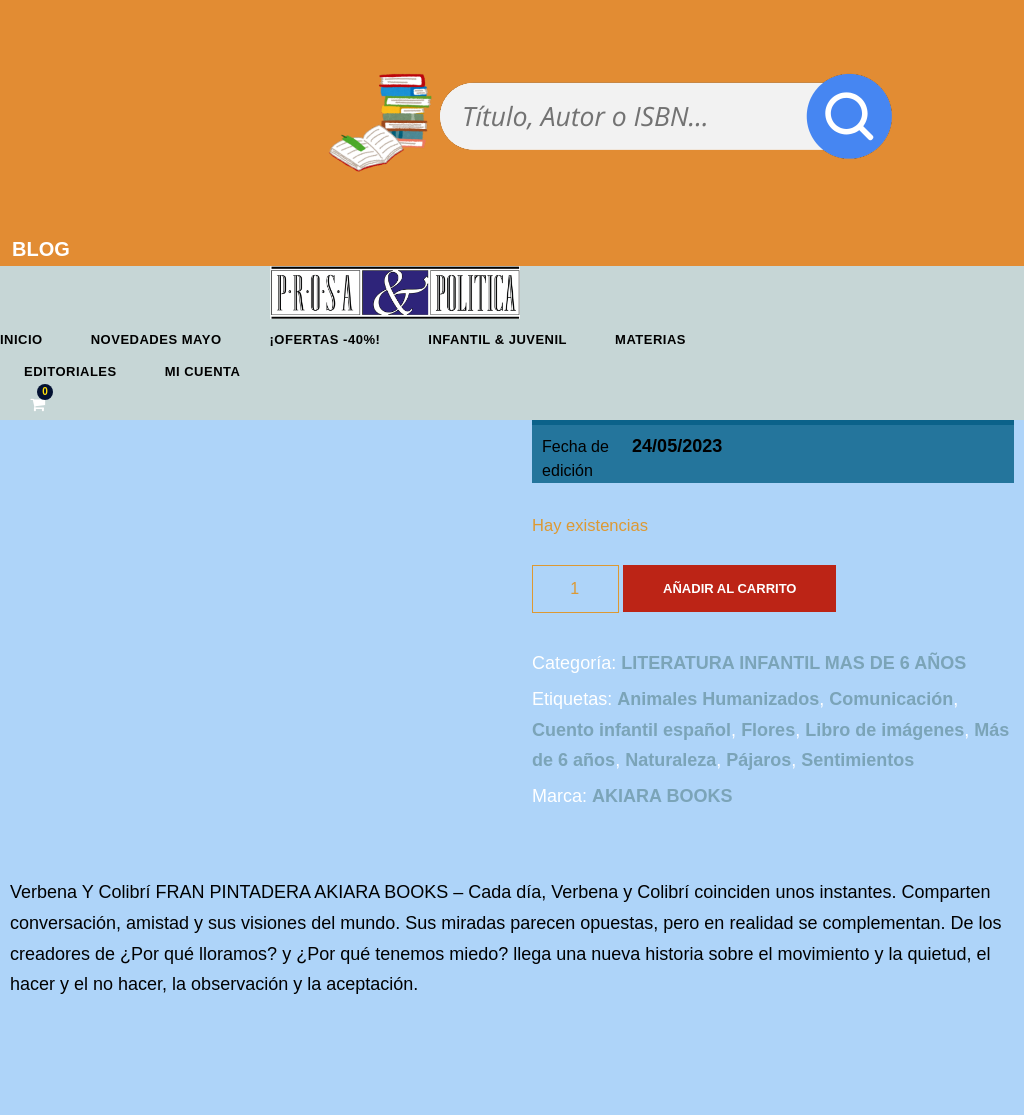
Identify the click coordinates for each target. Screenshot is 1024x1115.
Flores (768, 730)
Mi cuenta (203, 371)
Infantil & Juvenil (497, 339)
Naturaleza (670, 760)
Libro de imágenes (884, 730)
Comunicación (891, 699)
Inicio (21, 339)
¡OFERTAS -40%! (325, 339)
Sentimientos (857, 760)
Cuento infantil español (631, 730)
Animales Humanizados (718, 699)
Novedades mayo (156, 339)
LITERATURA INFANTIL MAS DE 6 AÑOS (793, 663)
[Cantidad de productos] (575, 589)
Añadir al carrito (729, 588)
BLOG (41, 249)
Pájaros (758, 760)
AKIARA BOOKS (662, 796)
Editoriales (70, 371)
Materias (650, 339)
